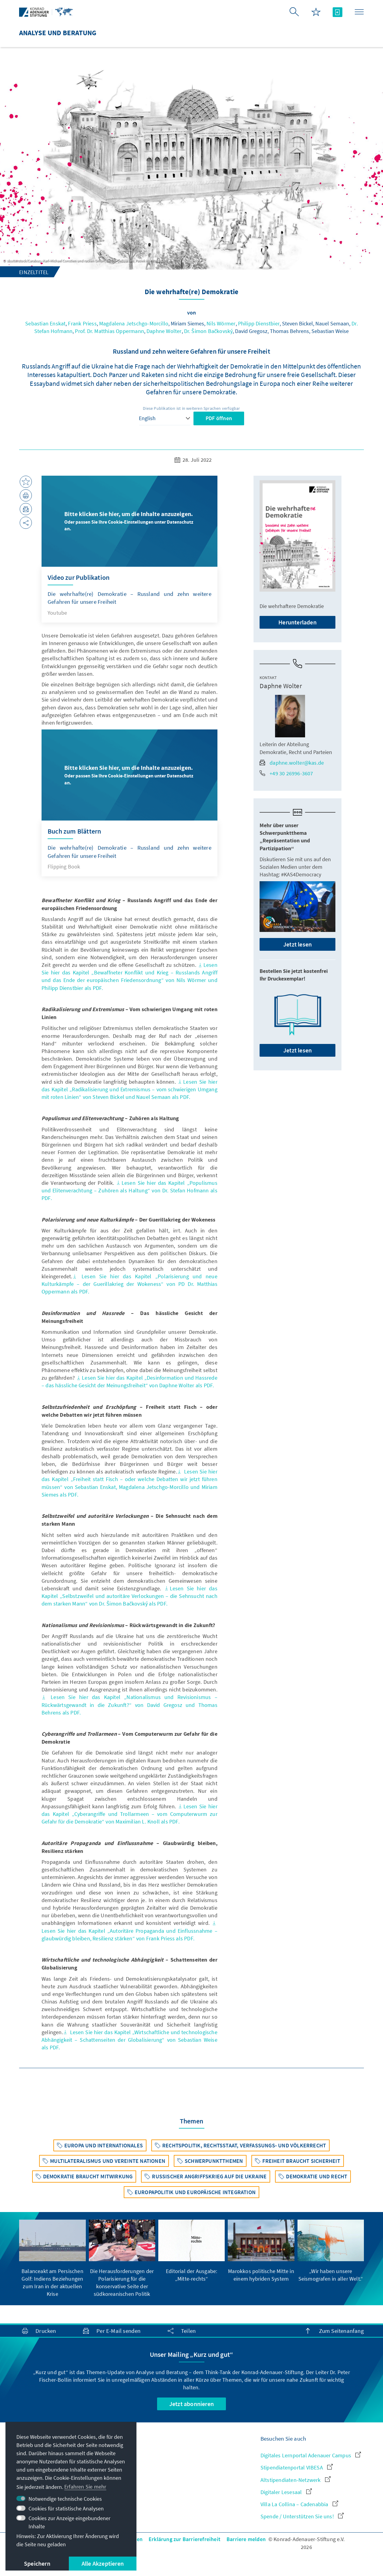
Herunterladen (297, 622)
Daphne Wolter (164, 331)
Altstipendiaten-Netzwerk (295, 2479)
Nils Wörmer (221, 323)
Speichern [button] (37, 2563)
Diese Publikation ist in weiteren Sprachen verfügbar (191, 408)
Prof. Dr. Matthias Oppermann (109, 331)
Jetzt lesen (297, 944)
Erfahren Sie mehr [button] (85, 2486)
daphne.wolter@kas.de (292, 762)
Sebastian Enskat (45, 323)
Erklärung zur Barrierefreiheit (184, 2539)
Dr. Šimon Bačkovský (208, 331)
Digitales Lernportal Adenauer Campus (310, 2455)
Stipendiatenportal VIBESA (296, 2467)
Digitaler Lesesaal (286, 2492)
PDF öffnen (219, 418)
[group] (52, 2259)
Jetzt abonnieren (191, 2404)
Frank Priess (82, 323)
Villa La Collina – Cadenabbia (299, 2504)
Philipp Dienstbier (259, 323)
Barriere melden (246, 2539)
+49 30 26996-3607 (286, 773)
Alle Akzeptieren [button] (103, 2563)
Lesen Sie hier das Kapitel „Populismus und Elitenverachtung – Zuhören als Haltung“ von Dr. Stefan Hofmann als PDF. (129, 1190)
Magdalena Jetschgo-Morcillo (133, 323)
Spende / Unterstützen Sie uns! (302, 2516)
